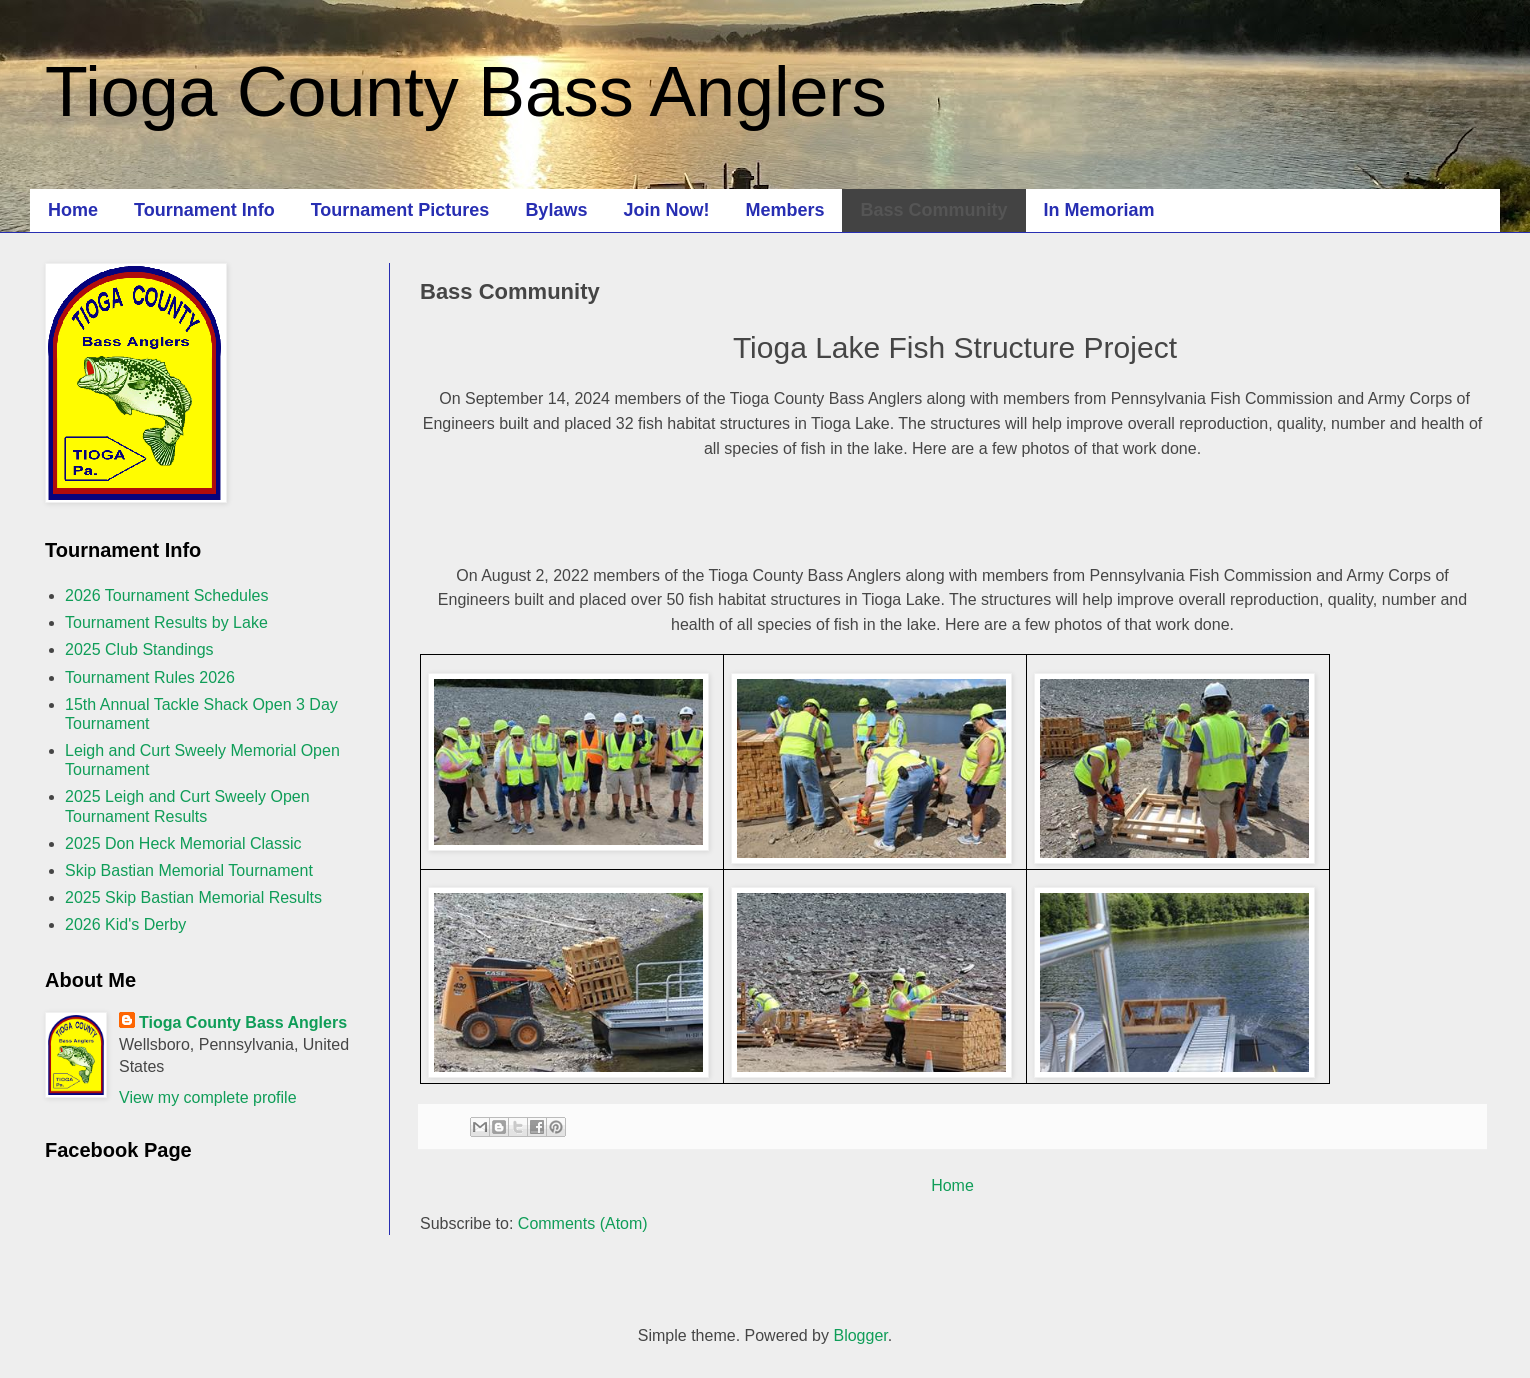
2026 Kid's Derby (125, 924)
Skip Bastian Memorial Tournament (189, 870)
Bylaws (556, 210)
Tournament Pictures (400, 210)
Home (73, 210)
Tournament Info (204, 210)
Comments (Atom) (583, 1223)
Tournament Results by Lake (166, 622)
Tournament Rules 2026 (150, 677)
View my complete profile (208, 1097)
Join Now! (666, 210)
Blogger (860, 1335)
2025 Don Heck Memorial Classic (183, 843)
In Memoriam (1099, 210)
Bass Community (933, 210)
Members (784, 210)
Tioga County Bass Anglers (466, 92)
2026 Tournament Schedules (166, 595)
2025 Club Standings (139, 649)
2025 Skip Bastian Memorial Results (193, 897)
